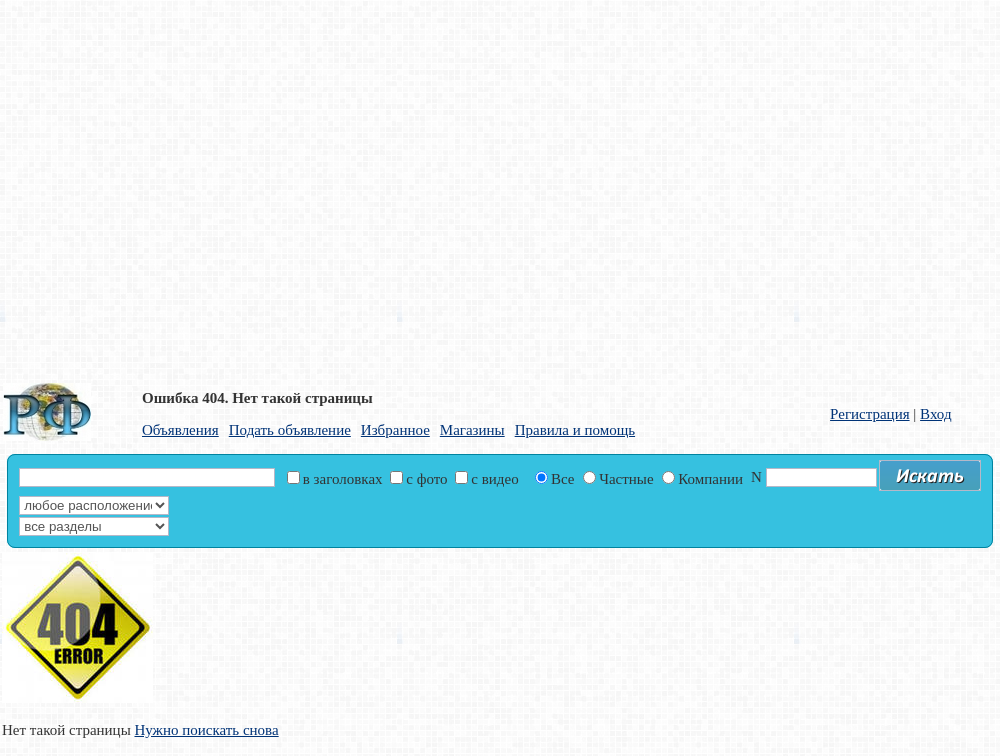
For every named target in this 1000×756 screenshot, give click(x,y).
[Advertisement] (187, 187)
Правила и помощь (575, 430)
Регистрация (870, 414)
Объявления (180, 430)
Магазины (472, 430)
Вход (935, 414)
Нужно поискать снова (206, 730)
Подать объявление (290, 430)
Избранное (395, 430)
